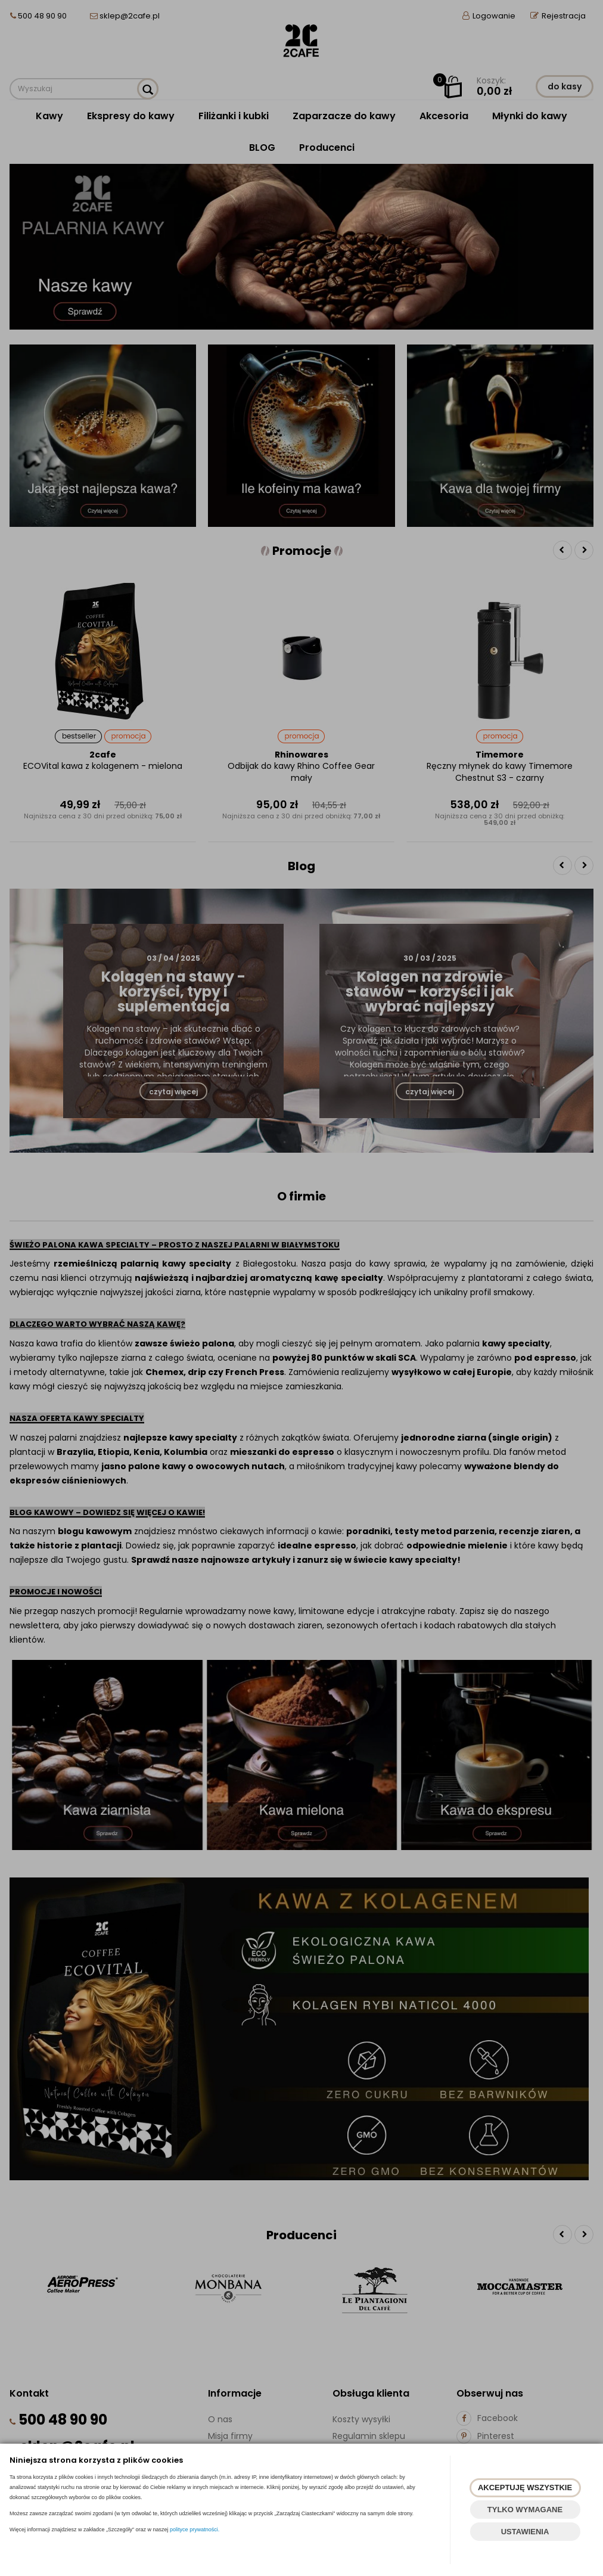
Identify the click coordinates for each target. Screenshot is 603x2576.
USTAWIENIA (525, 2531)
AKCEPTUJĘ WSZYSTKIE (525, 2487)
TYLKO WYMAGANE (524, 2509)
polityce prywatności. (194, 2529)
